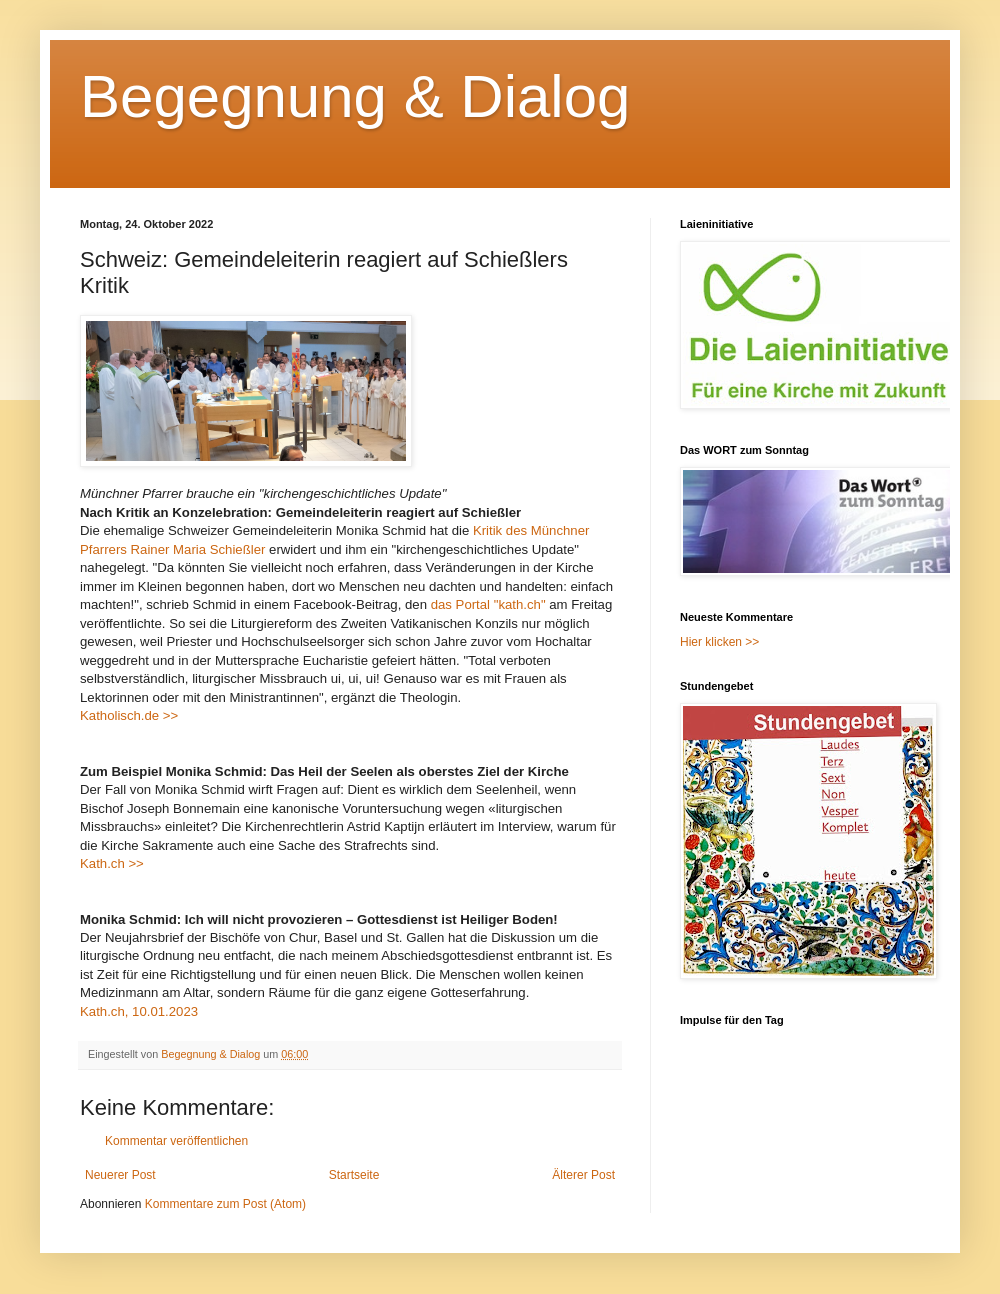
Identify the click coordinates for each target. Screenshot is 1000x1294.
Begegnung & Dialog (355, 96)
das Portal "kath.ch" (488, 604)
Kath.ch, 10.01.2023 (139, 1011)
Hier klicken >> (719, 642)
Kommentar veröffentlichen (176, 1141)
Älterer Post (583, 1175)
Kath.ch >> (112, 863)
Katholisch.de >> (129, 715)
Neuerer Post (120, 1175)
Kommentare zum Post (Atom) (225, 1204)
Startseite (354, 1175)
